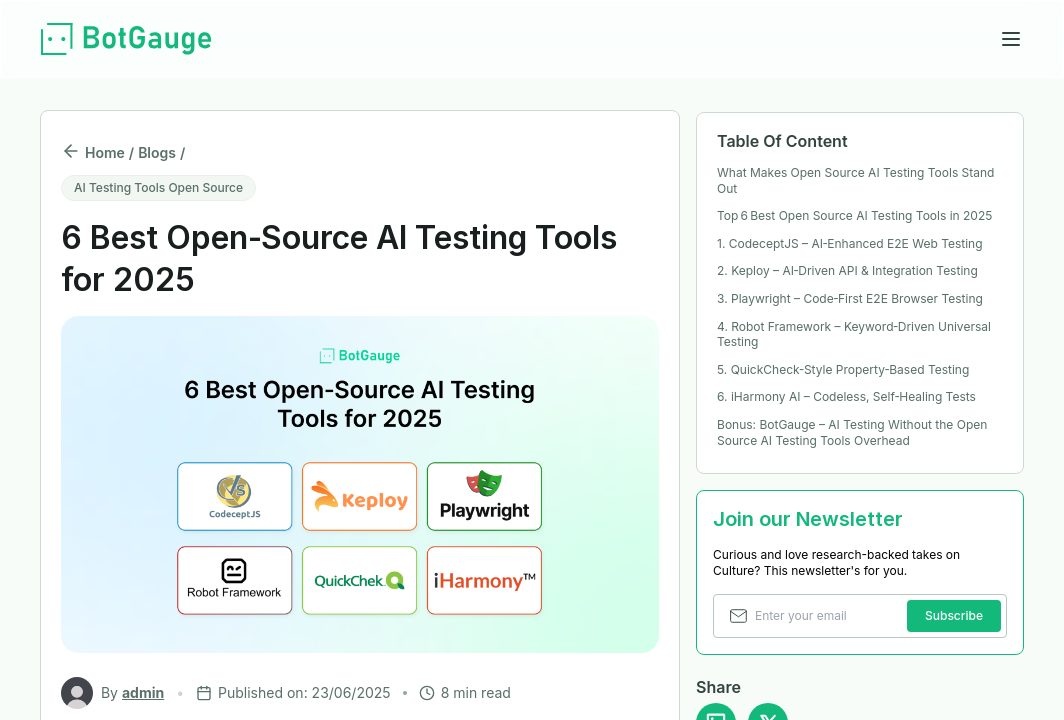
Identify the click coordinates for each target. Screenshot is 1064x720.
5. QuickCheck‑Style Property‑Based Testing (843, 369)
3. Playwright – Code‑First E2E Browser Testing (850, 298)
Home (105, 152)
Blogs (157, 152)
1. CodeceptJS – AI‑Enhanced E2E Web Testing (850, 243)
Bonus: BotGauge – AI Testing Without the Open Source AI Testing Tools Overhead (852, 432)
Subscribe (954, 615)
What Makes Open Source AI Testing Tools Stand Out (855, 180)
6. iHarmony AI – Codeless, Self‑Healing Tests (846, 396)
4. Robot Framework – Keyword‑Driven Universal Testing (854, 334)
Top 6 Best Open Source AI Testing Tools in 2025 (854, 215)
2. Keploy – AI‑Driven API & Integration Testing (847, 270)
